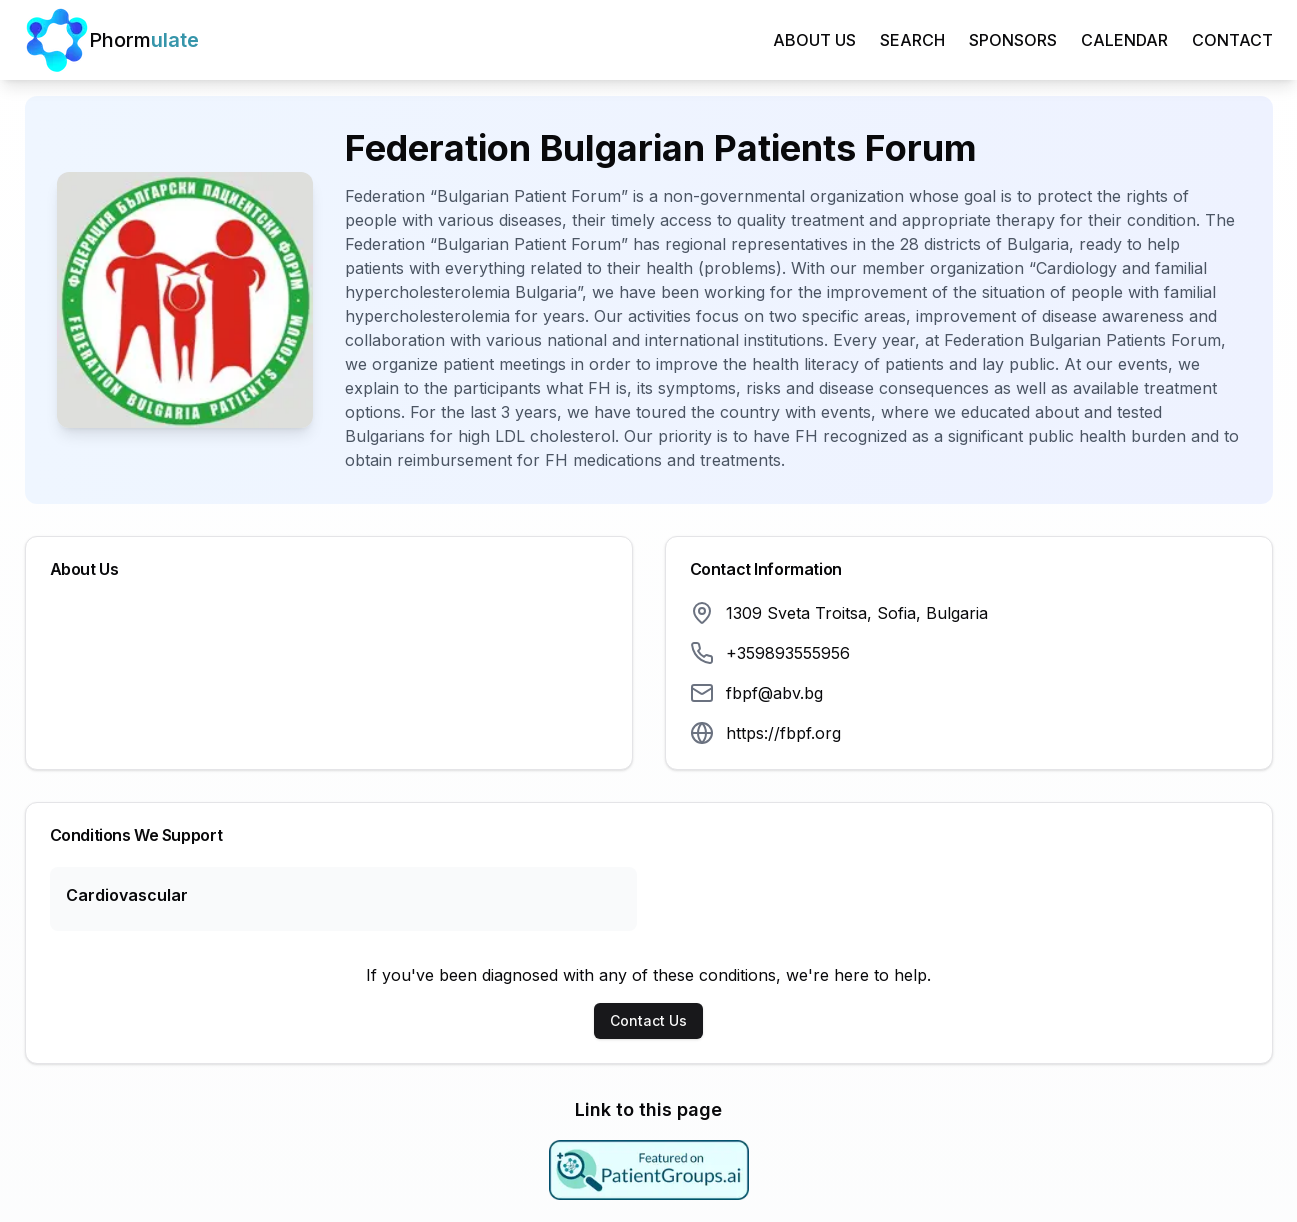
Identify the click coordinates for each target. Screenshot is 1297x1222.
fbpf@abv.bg (774, 693)
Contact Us (648, 1020)
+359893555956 (788, 653)
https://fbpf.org (783, 733)
